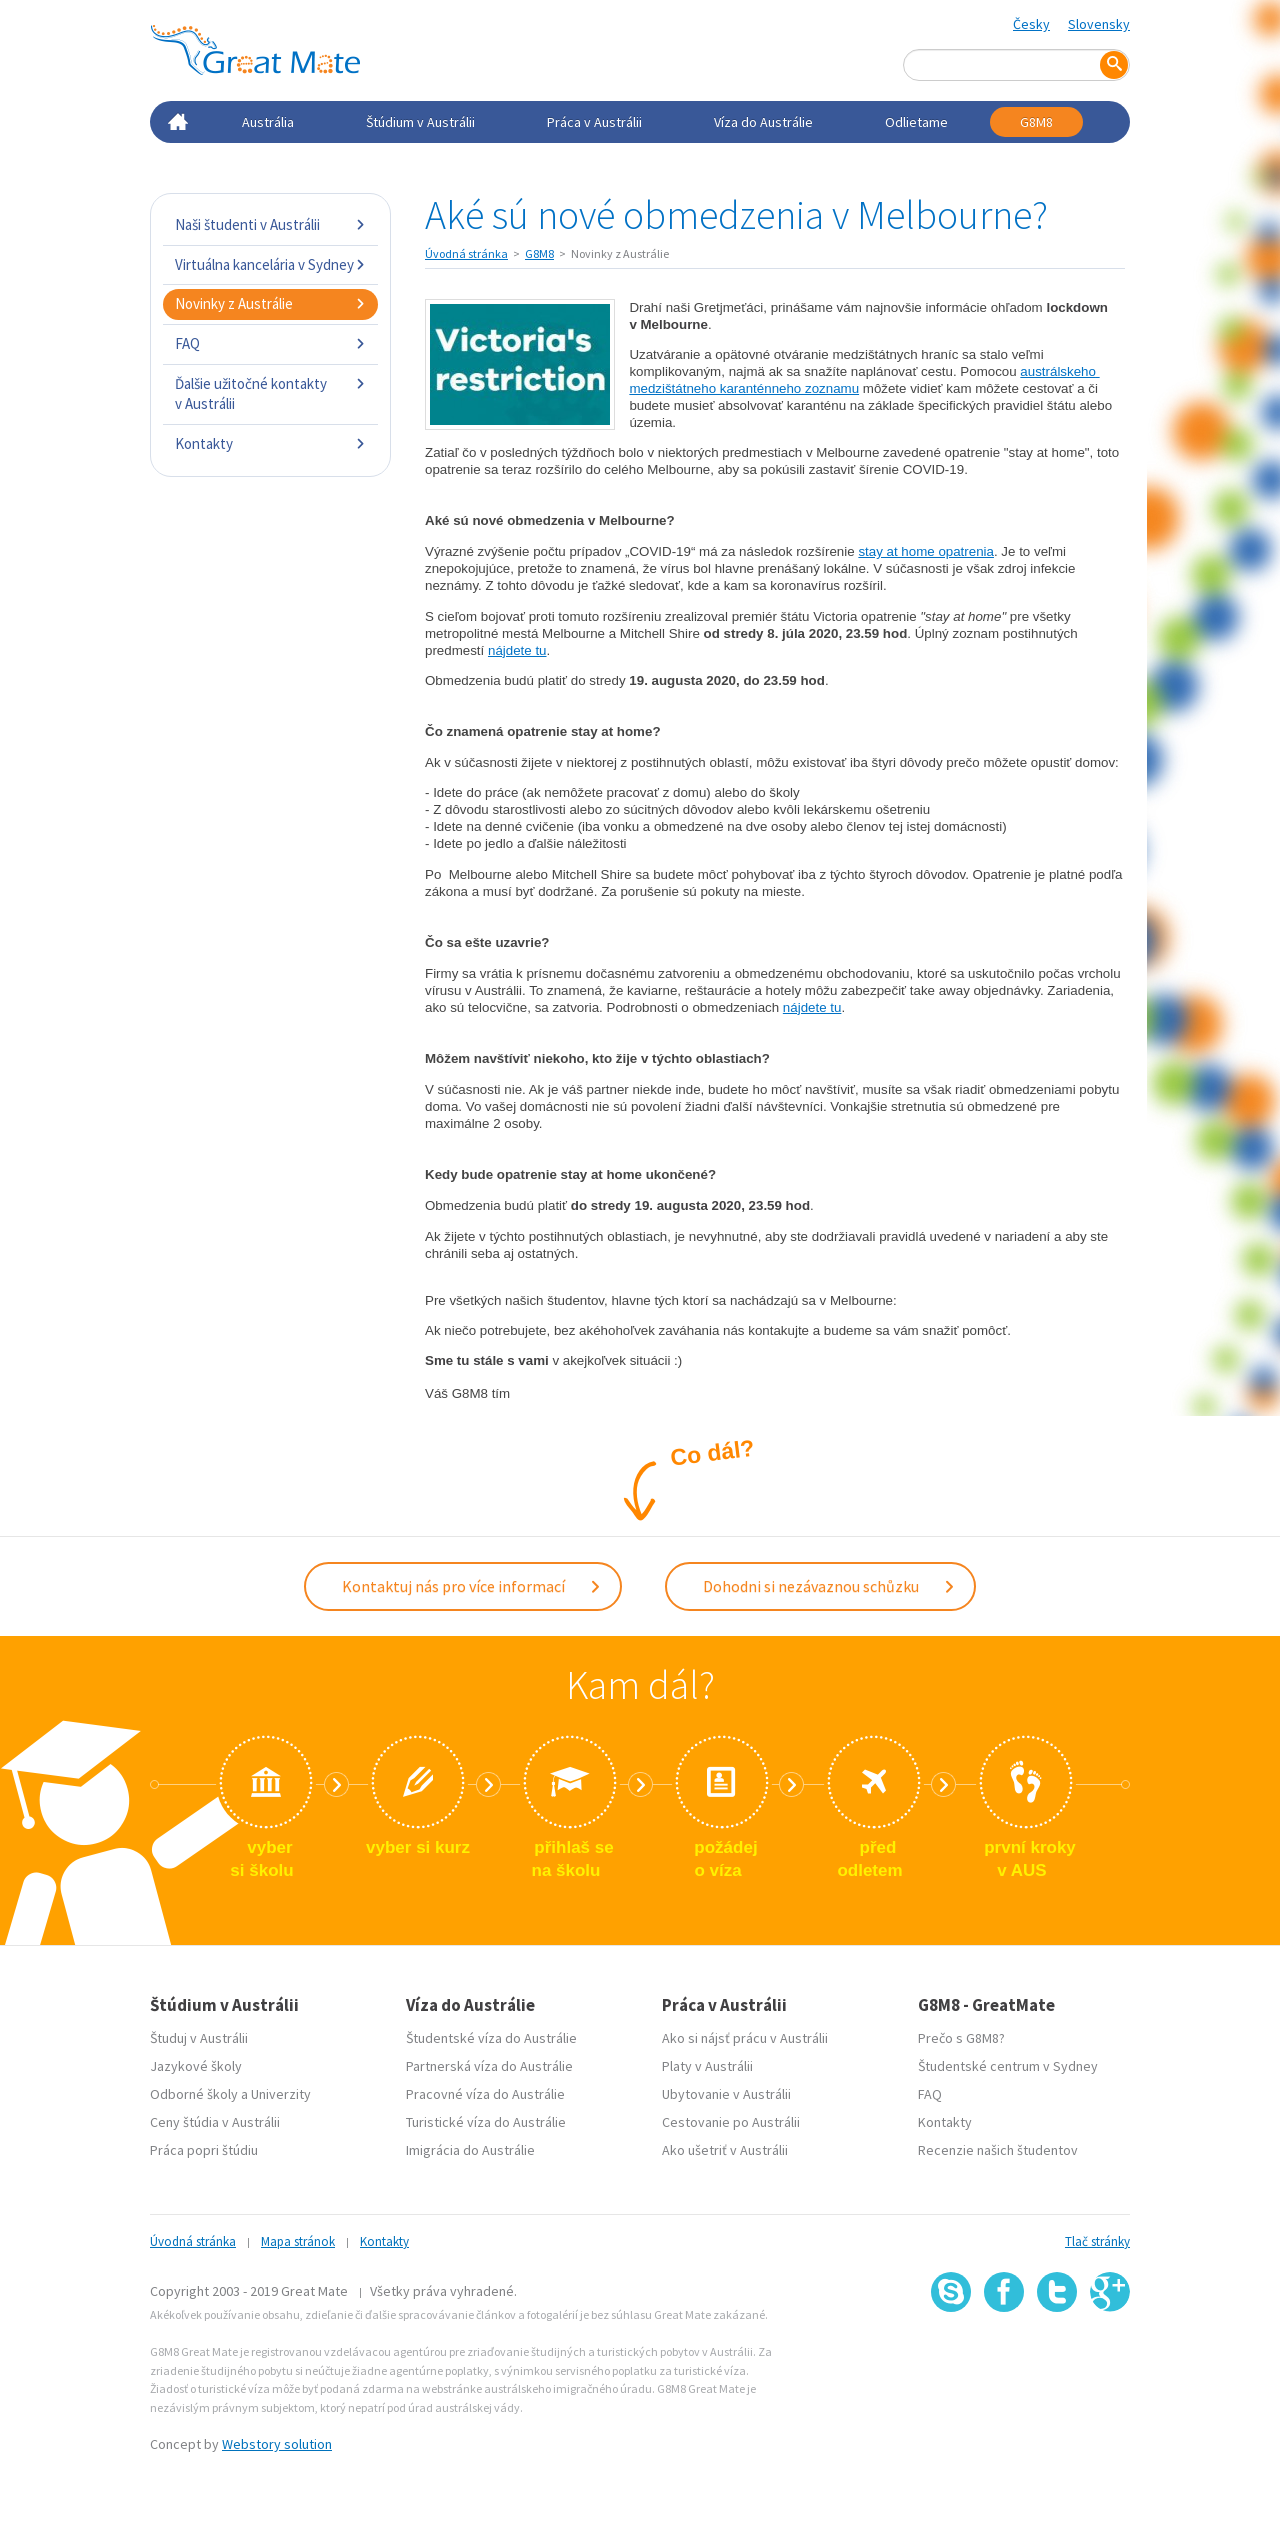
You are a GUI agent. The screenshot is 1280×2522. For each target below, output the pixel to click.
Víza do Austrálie (763, 122)
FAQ (270, 343)
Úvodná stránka (466, 253)
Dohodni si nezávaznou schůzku (829, 1586)
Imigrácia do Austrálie (470, 2150)
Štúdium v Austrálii (420, 122)
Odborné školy (194, 2094)
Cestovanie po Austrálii (731, 2122)
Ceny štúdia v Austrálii (215, 2122)
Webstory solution (277, 2444)
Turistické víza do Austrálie (486, 2122)
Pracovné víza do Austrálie (485, 2094)
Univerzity (281, 2094)
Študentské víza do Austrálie (491, 2038)
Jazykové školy (196, 2066)
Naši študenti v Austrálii (270, 224)
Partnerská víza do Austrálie (489, 2066)
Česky (1031, 24)
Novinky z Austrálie (270, 303)
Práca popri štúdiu (204, 2150)
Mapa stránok (298, 2241)
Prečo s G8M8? (961, 2038)
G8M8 (1036, 122)
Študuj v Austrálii (199, 2038)
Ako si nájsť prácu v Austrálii (745, 2038)
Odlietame (916, 122)
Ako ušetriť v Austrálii (725, 2150)
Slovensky (1099, 24)
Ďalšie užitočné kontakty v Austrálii (270, 393)
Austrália (268, 122)
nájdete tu (517, 650)
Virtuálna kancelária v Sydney (270, 264)
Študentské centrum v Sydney (1008, 2066)
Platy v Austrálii (707, 2066)
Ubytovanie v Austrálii (726, 2094)
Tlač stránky (1097, 2241)
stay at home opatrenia (926, 551)
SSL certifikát (1057, 2356)
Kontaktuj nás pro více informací (472, 1586)
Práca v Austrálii (594, 122)
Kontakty (270, 443)
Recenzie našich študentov (998, 2150)
